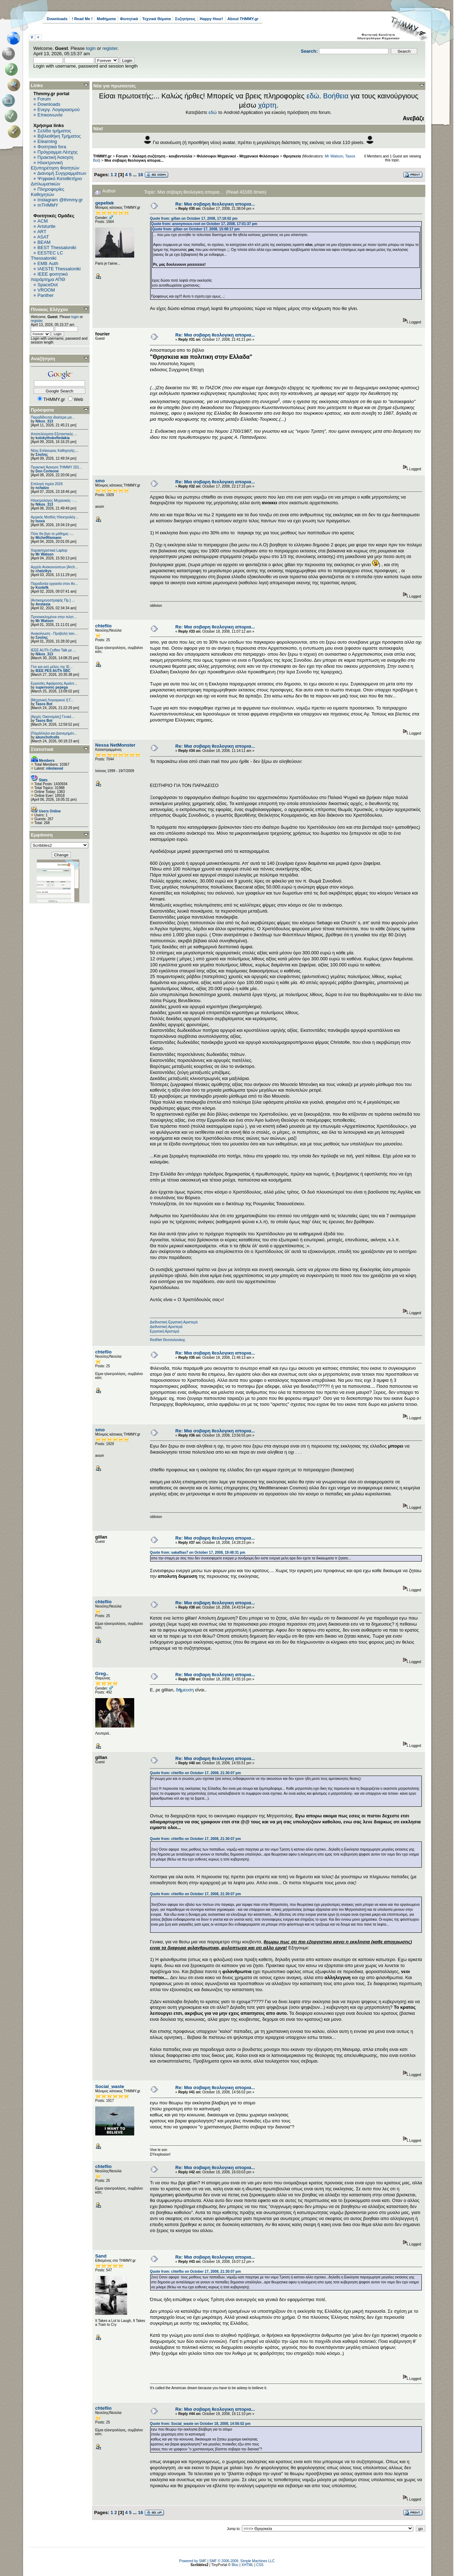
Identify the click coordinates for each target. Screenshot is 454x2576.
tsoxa (40, 521)
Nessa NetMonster (115, 745)
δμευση (185, 1689)
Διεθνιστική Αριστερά (166, 1327)
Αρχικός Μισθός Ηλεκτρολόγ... (54, 517)
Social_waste (109, 2086)
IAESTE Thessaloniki (59, 268)
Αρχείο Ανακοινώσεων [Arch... (54, 567)
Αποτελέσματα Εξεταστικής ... (54, 434)
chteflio (103, 625)
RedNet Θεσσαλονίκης (167, 1340)
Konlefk (42, 588)
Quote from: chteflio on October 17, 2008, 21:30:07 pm (195, 1773)
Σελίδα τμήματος (54, 130)
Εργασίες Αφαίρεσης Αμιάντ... (54, 683)
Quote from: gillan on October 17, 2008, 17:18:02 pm (193, 218)
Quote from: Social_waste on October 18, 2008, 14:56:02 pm (200, 2424)
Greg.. (102, 1673)
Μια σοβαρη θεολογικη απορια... (134, 160)
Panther (46, 295)
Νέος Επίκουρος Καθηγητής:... (55, 451)
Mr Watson (44, 554)
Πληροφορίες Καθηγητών (47, 191)
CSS (259, 2565)
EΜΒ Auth (48, 263)
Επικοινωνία (50, 114)
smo (100, 480)
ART (41, 231)
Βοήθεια (335, 96)
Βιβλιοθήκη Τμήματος (59, 136)
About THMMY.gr (243, 19)
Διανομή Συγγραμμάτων (61, 173)
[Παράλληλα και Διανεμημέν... (54, 733)
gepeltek (104, 203)
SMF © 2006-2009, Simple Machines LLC (242, 2561)
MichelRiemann (48, 538)
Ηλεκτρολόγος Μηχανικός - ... (54, 500)
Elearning (47, 141)
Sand (101, 2256)
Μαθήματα (106, 19)
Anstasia (42, 604)
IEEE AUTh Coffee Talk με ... (53, 650)
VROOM (46, 290)
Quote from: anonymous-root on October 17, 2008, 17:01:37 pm (204, 224)
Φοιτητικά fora (52, 146)
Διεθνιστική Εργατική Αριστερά (174, 1322)
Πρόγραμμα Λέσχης (58, 152)
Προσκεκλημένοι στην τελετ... (53, 617)
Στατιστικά (42, 749)
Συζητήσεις (185, 19)
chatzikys (43, 571)
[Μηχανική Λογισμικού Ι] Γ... (52, 700)
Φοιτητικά (129, 19)
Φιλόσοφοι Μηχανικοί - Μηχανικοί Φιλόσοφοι (238, 156)
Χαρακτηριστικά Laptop (49, 550)
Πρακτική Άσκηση (55, 157)
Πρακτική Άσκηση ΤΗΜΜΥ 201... (56, 467)
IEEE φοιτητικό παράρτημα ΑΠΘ (49, 276)
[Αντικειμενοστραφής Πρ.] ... (53, 600)
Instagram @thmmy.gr (60, 199)
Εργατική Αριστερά (164, 1331)
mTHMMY (48, 205)
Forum (44, 99)
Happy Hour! (211, 19)
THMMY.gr (102, 156)
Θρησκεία (292, 156)
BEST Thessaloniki (57, 247)
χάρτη (267, 105)
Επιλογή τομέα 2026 (47, 484)
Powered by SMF (192, 2561)
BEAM (44, 242)
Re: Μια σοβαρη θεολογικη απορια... (215, 204)
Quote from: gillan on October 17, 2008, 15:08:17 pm (195, 229)
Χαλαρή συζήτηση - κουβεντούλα (162, 156)
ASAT (43, 237)
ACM (43, 221)
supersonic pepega (51, 687)
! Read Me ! (82, 19)
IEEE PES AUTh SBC (52, 671)
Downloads (57, 19)
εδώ (313, 96)
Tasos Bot (43, 704)
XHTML (248, 2565)
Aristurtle (46, 226)
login (91, 48)
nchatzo (42, 488)
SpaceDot (48, 284)
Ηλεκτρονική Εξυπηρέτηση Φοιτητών (55, 165)
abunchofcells (47, 737)
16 (140, 174)
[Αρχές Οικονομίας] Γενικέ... (52, 717)
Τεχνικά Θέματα (156, 19)
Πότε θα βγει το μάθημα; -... (52, 534)
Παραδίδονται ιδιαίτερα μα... (53, 417)
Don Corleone (47, 471)
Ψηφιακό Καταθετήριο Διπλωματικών (56, 181)
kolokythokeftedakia (52, 438)
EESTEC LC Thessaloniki (47, 255)
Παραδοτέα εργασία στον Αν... (54, 584)
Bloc (235, 2565)
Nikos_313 (44, 421)
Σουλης (41, 454)
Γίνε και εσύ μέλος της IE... (52, 667)
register (110, 48)
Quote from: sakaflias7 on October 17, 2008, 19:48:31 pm (197, 1552)
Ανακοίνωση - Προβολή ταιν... (54, 634)
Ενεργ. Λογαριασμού (59, 109)
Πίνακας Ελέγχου (49, 309)
